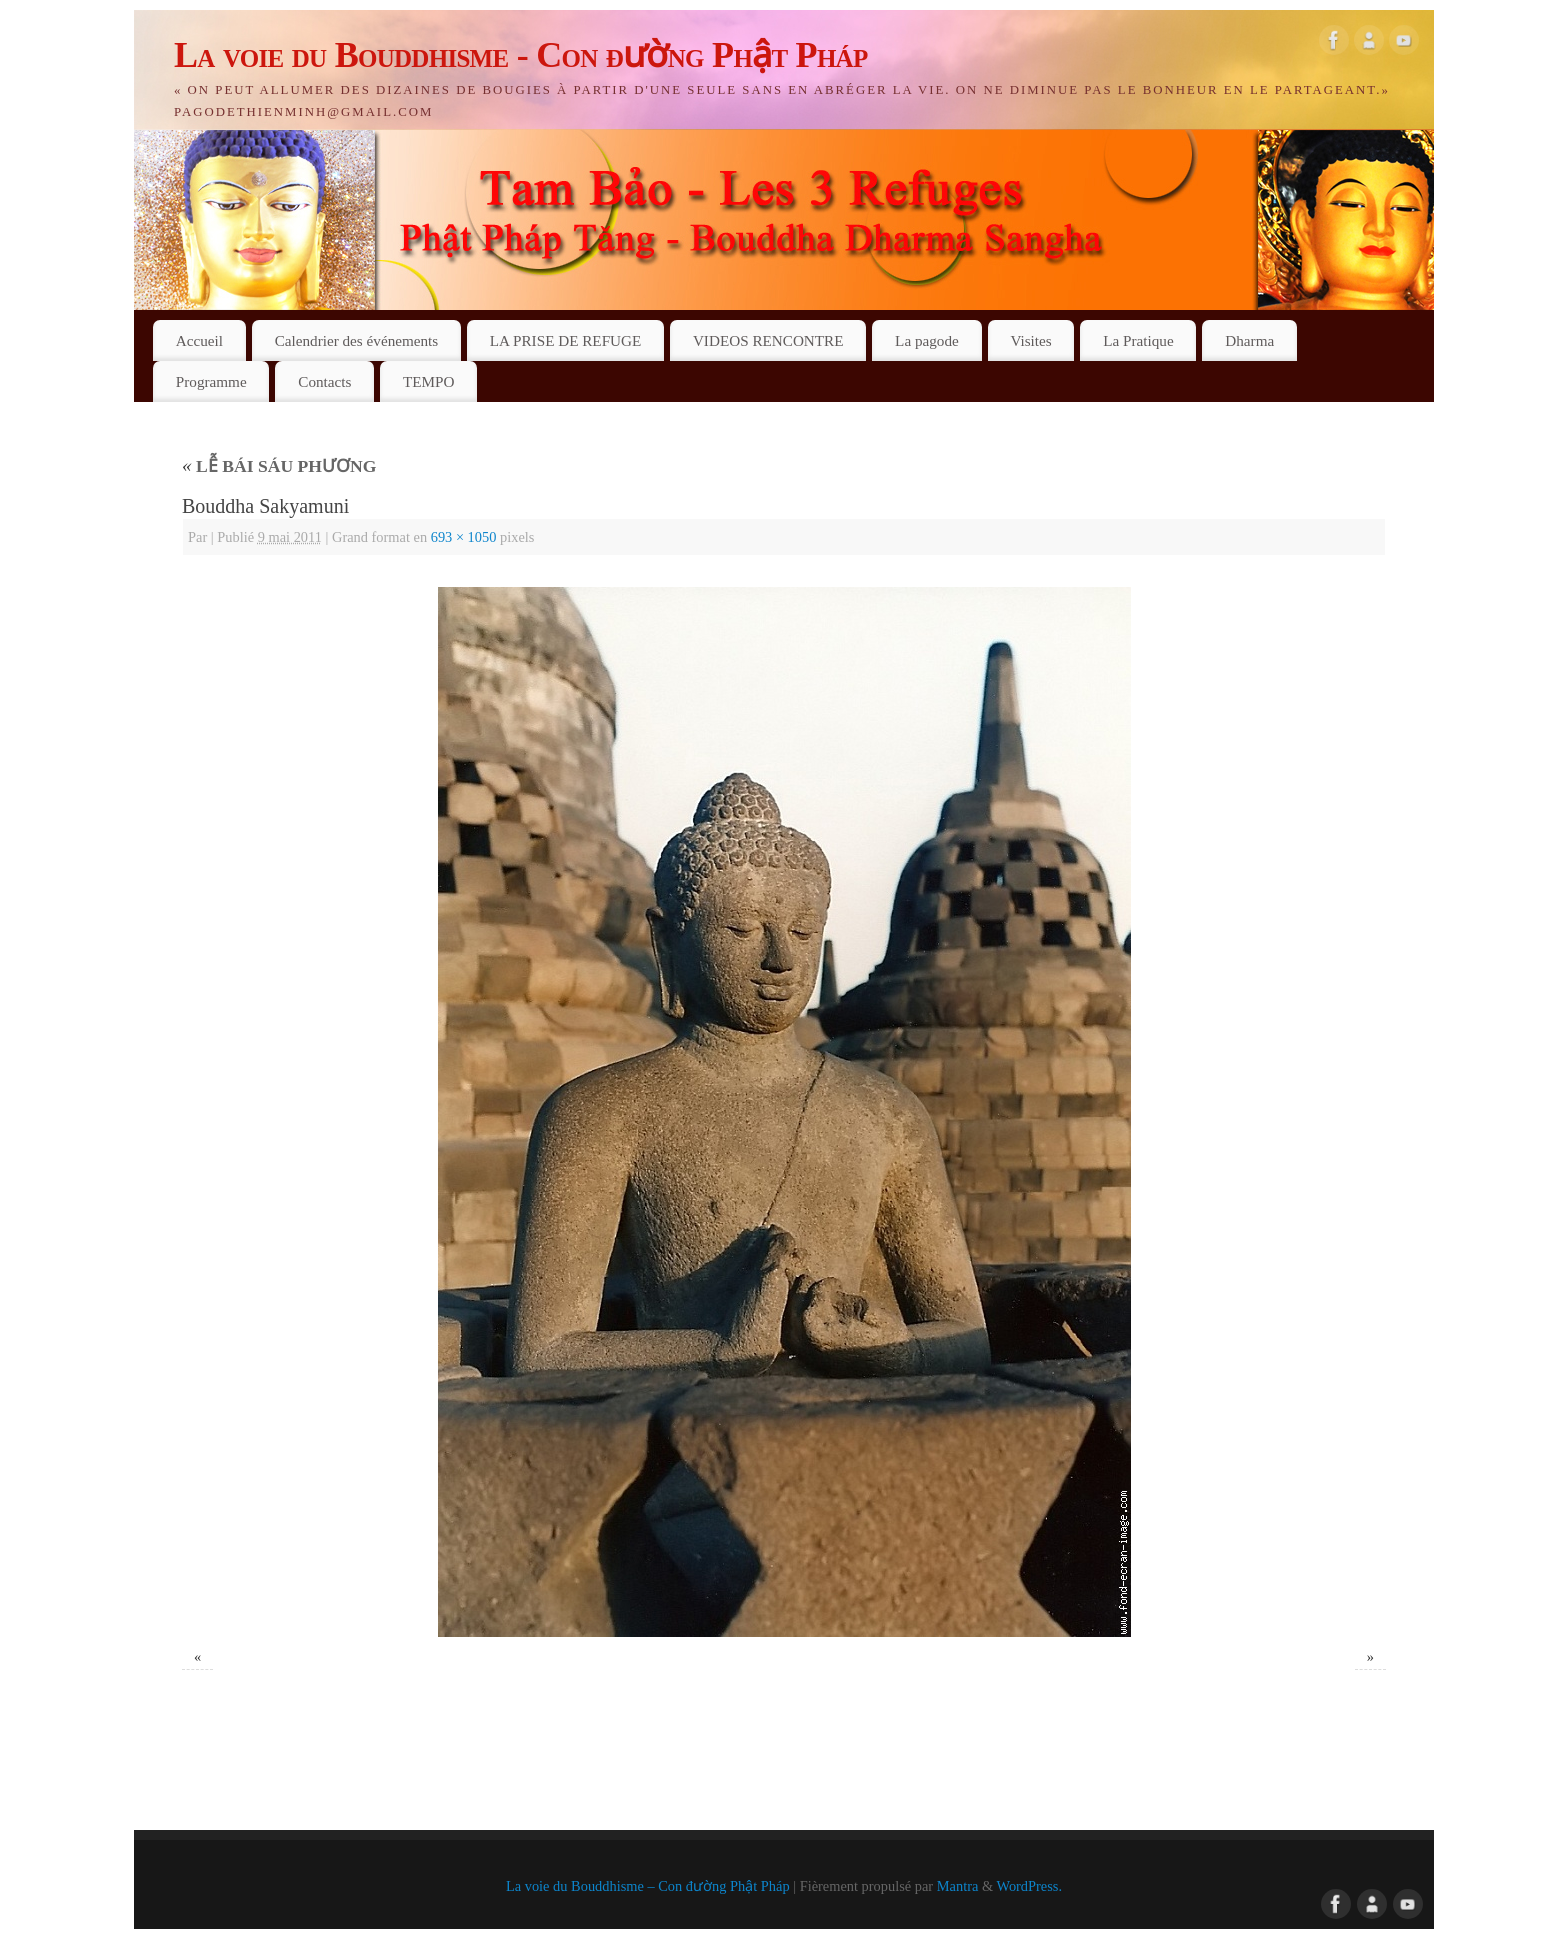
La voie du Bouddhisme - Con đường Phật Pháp (521, 55)
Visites (1030, 340)
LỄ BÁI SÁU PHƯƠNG (279, 466)
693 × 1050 (464, 537)
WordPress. (1029, 1886)
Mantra (958, 1886)
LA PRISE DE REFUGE (565, 340)
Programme (211, 381)
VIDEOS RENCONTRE (768, 340)
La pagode (927, 340)
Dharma (1249, 340)
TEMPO (428, 381)
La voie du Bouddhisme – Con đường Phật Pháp (648, 1886)
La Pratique (1138, 340)
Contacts (324, 381)
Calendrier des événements (357, 340)
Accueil (199, 340)
